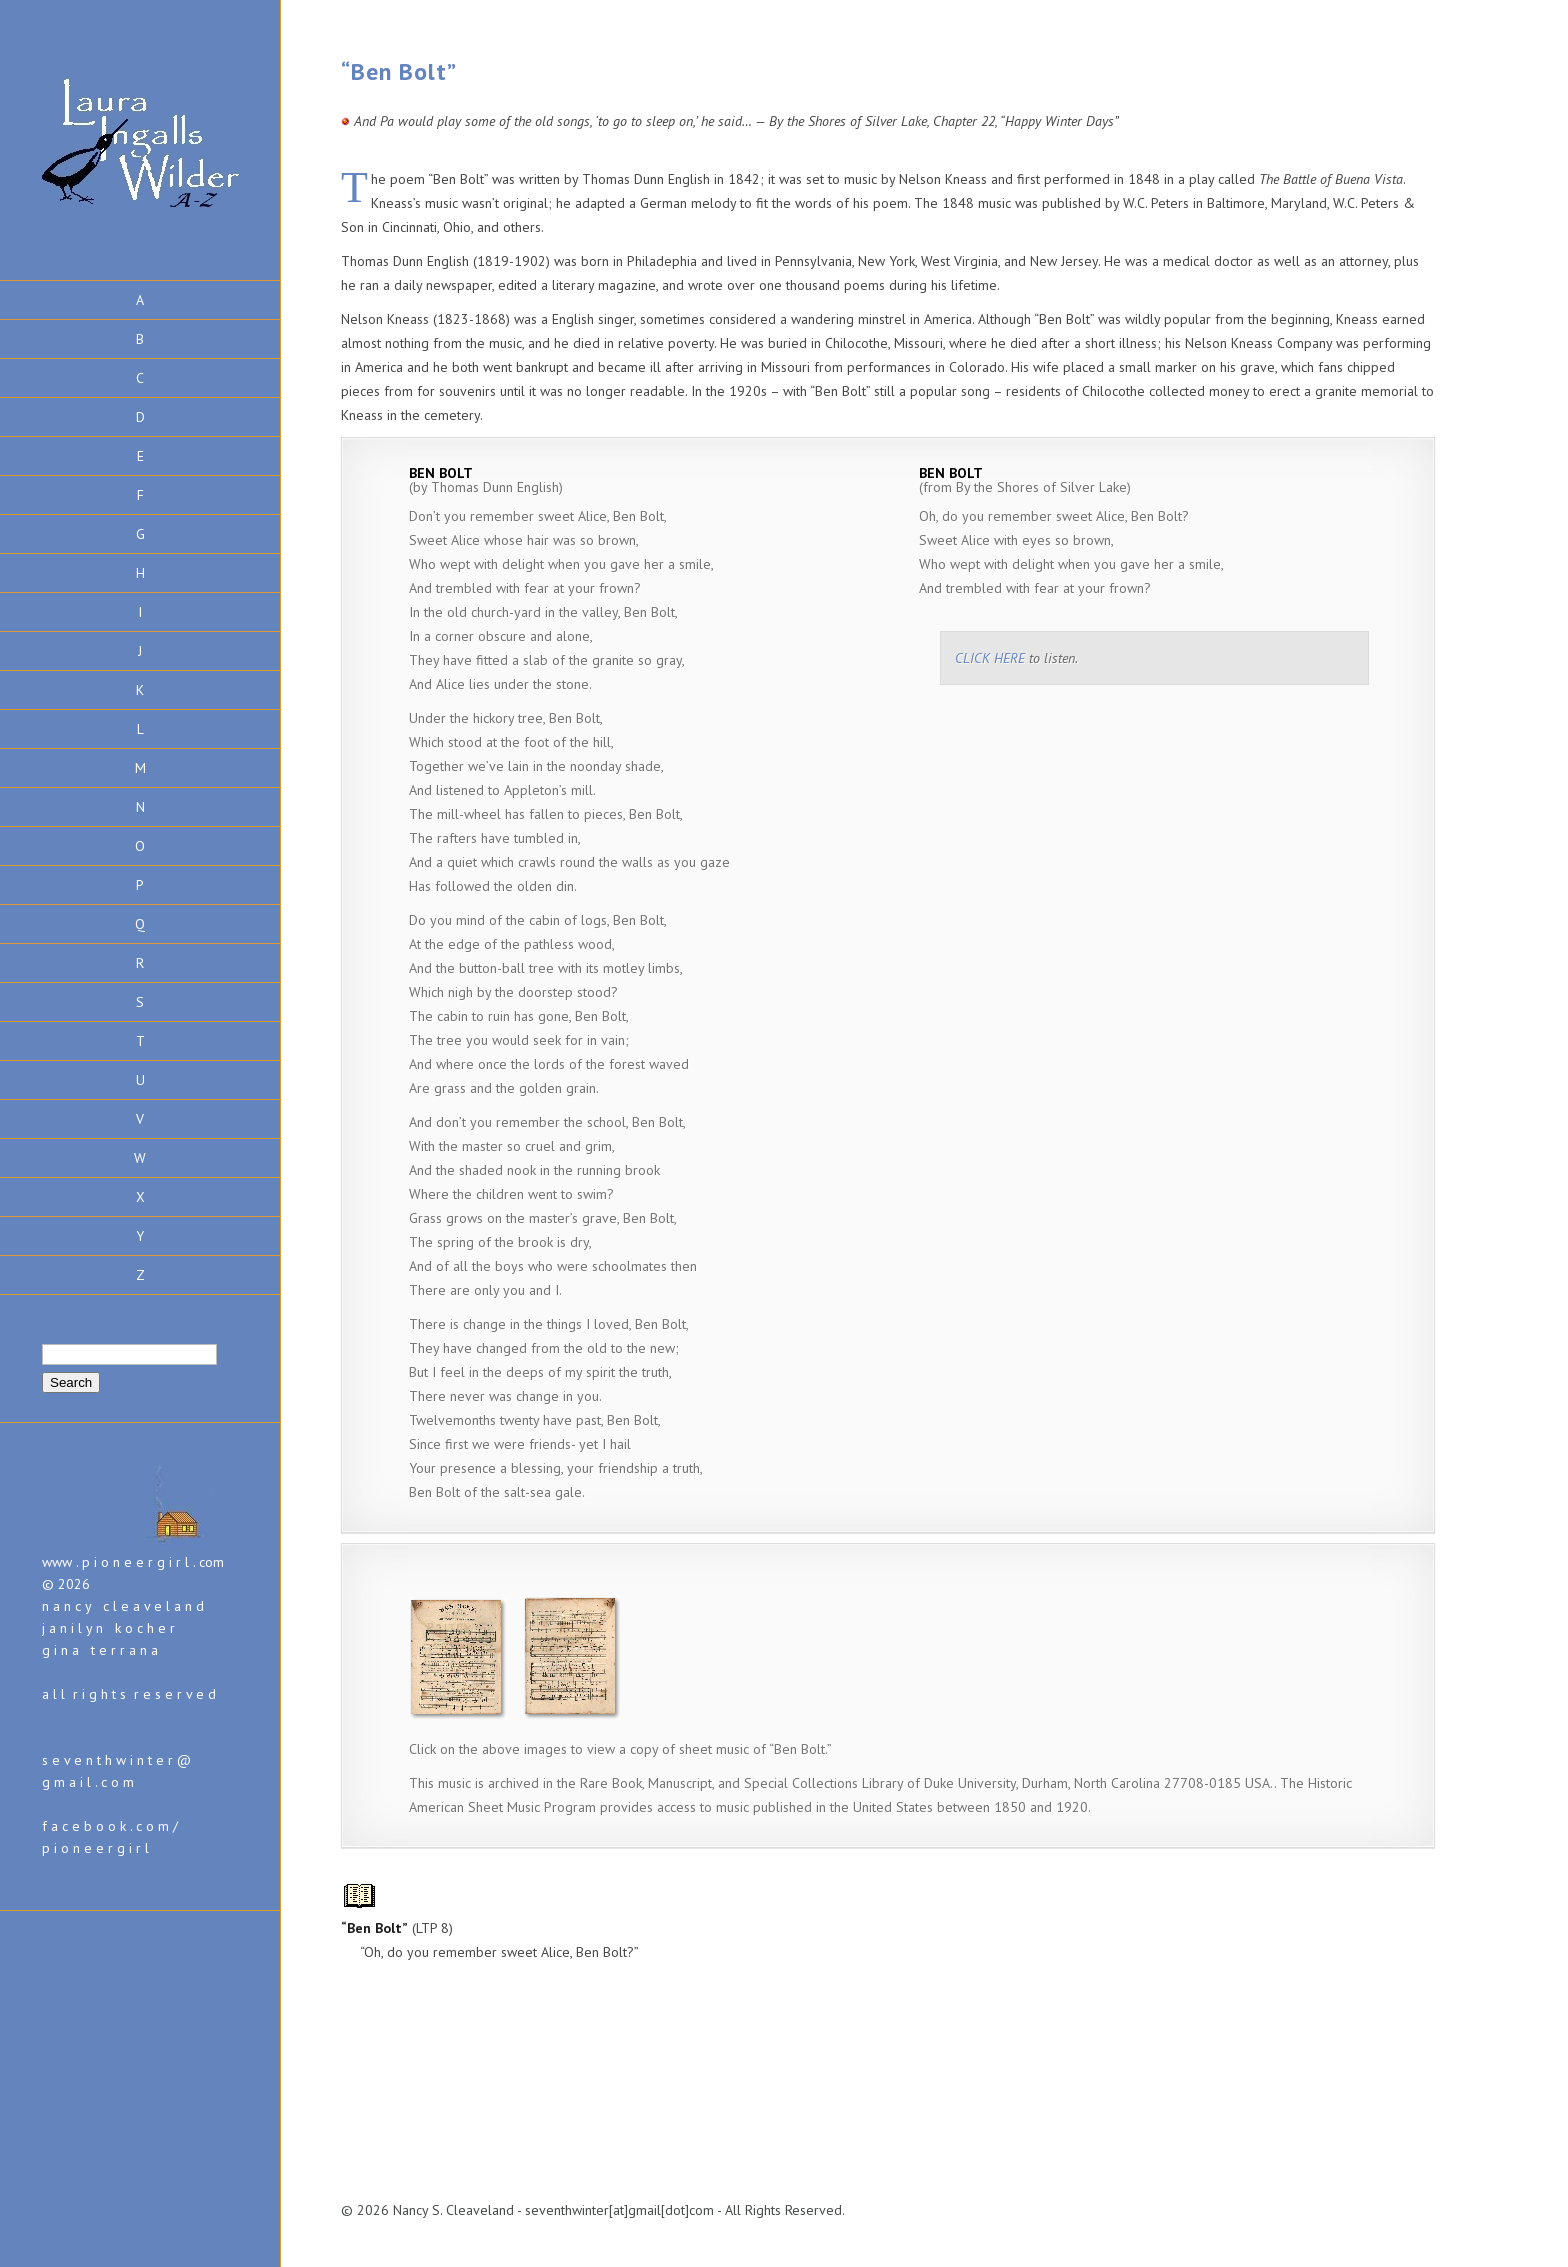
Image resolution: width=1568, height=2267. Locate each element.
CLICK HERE (990, 658)
